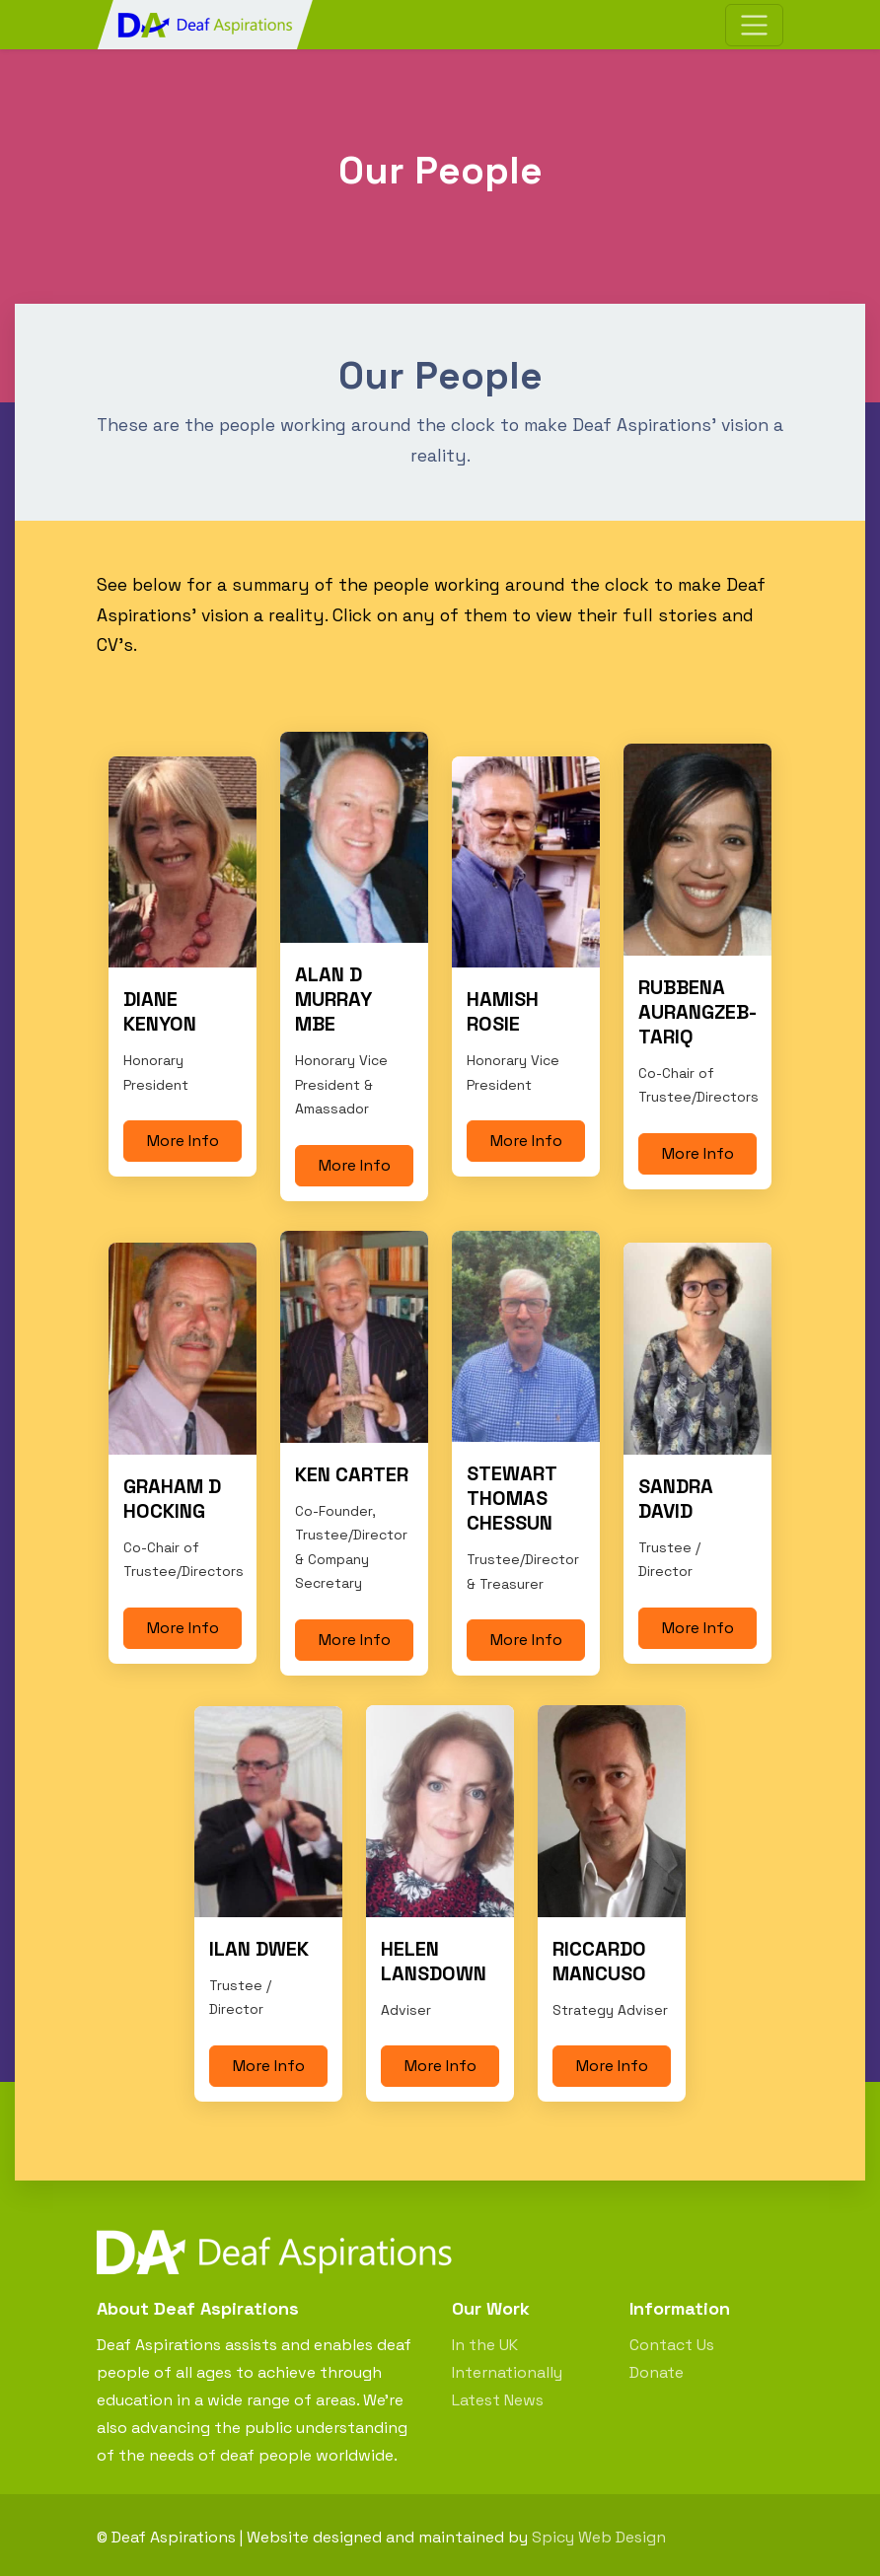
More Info (183, 1140)
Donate (656, 2372)
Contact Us (671, 2344)
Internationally (507, 2372)
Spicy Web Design (599, 2537)
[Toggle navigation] (754, 25)
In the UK (485, 2344)
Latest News (498, 2400)
